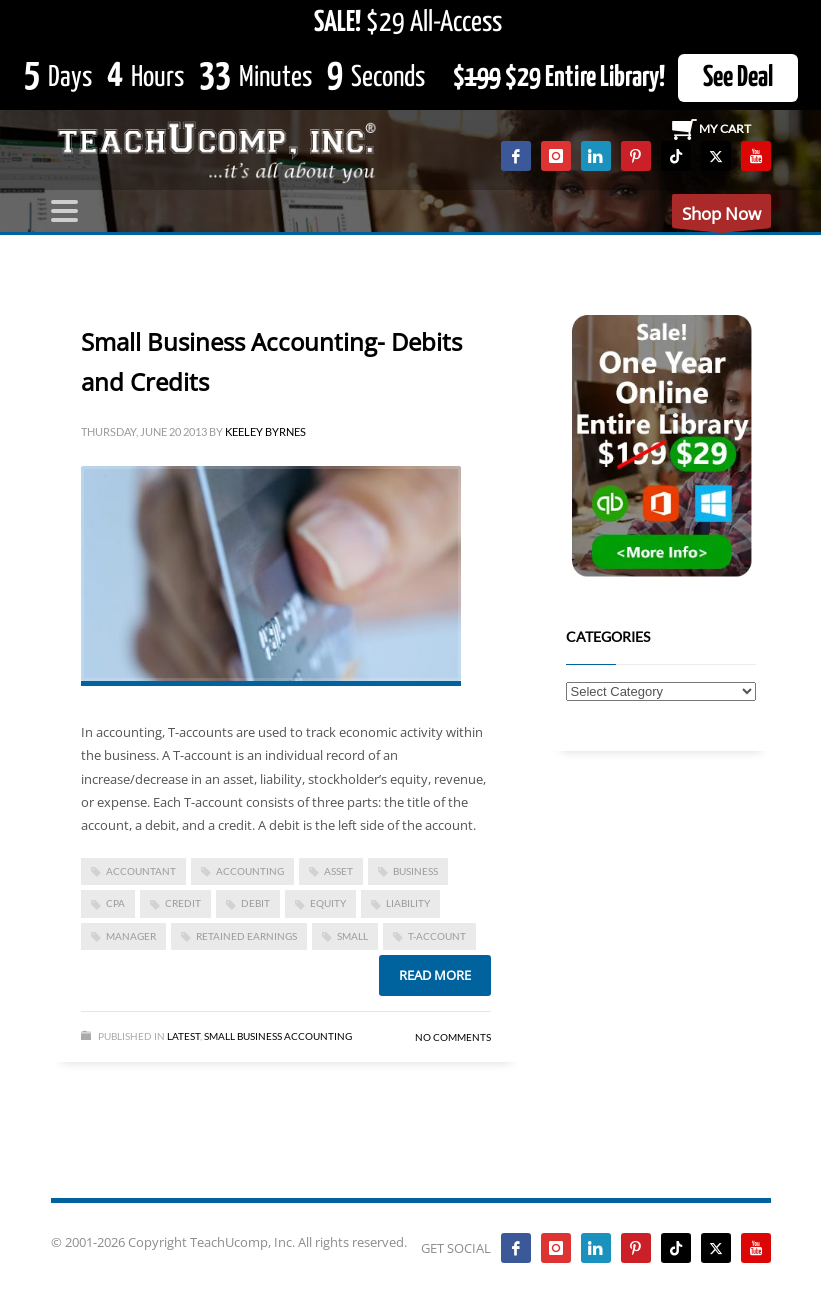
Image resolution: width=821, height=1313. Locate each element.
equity (328, 903)
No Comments (453, 1037)
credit (183, 903)
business (415, 871)
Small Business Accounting (278, 1036)
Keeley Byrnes (265, 431)
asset (338, 871)
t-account (437, 936)
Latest (183, 1036)
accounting (250, 871)
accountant (141, 871)
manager (131, 936)
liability (408, 903)
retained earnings (246, 936)
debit (255, 903)
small (352, 936)
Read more (435, 975)
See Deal (738, 78)
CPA (115, 903)
